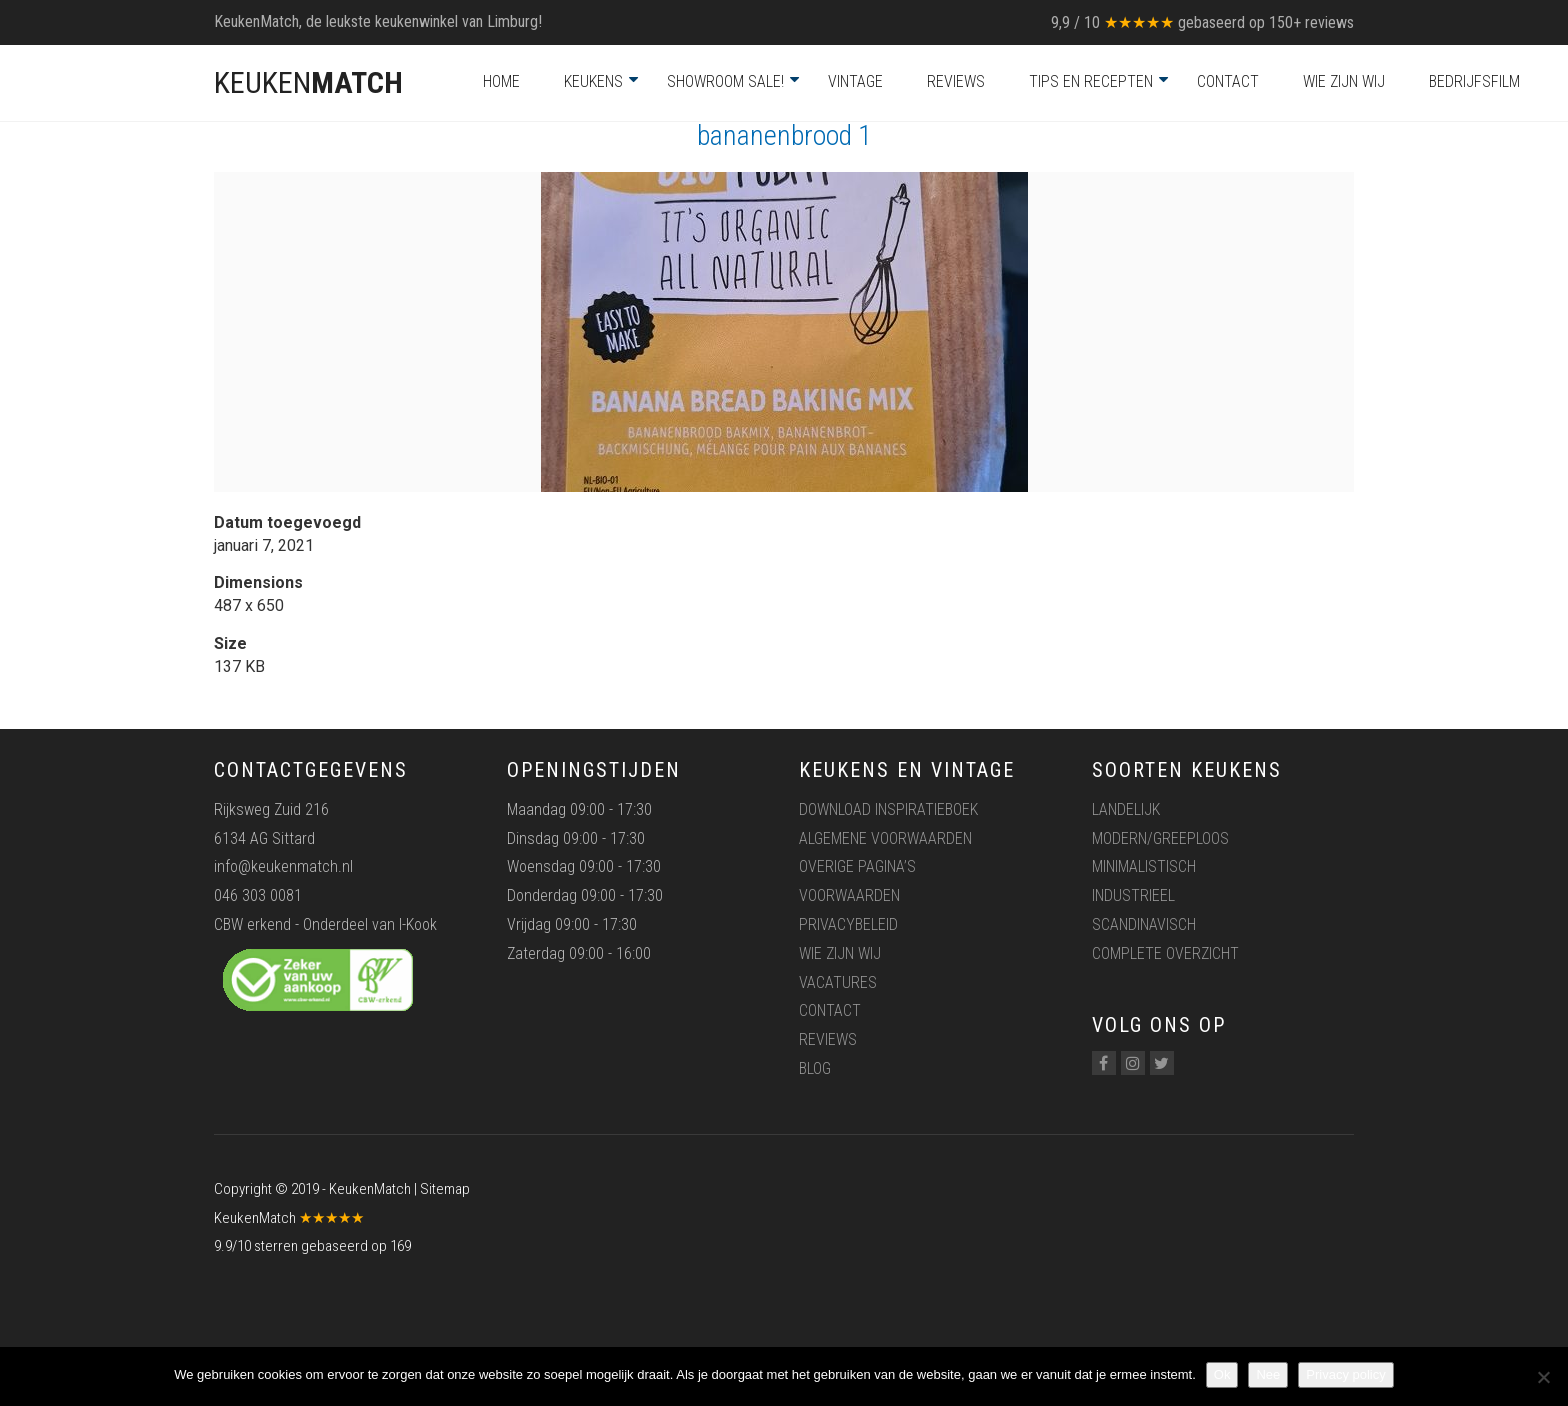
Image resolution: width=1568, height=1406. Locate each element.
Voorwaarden (849, 895)
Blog (815, 1068)
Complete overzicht (1165, 953)
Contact (1228, 81)
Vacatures (838, 982)
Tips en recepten (1091, 81)
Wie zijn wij (1344, 81)
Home (501, 81)
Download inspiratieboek (888, 809)
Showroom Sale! (725, 81)
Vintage (855, 81)
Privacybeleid (848, 924)
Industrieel (1133, 895)
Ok (1222, 1374)
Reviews (956, 81)
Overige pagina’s (857, 866)
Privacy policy (1345, 1374)
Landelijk (1126, 809)
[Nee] (1543, 1377)
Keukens (593, 81)
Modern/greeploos (1160, 838)
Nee (1268, 1374)
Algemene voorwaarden (885, 838)
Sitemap (445, 1189)
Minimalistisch (1144, 866)
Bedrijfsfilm (1474, 81)
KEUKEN (308, 82)
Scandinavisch (1144, 924)
